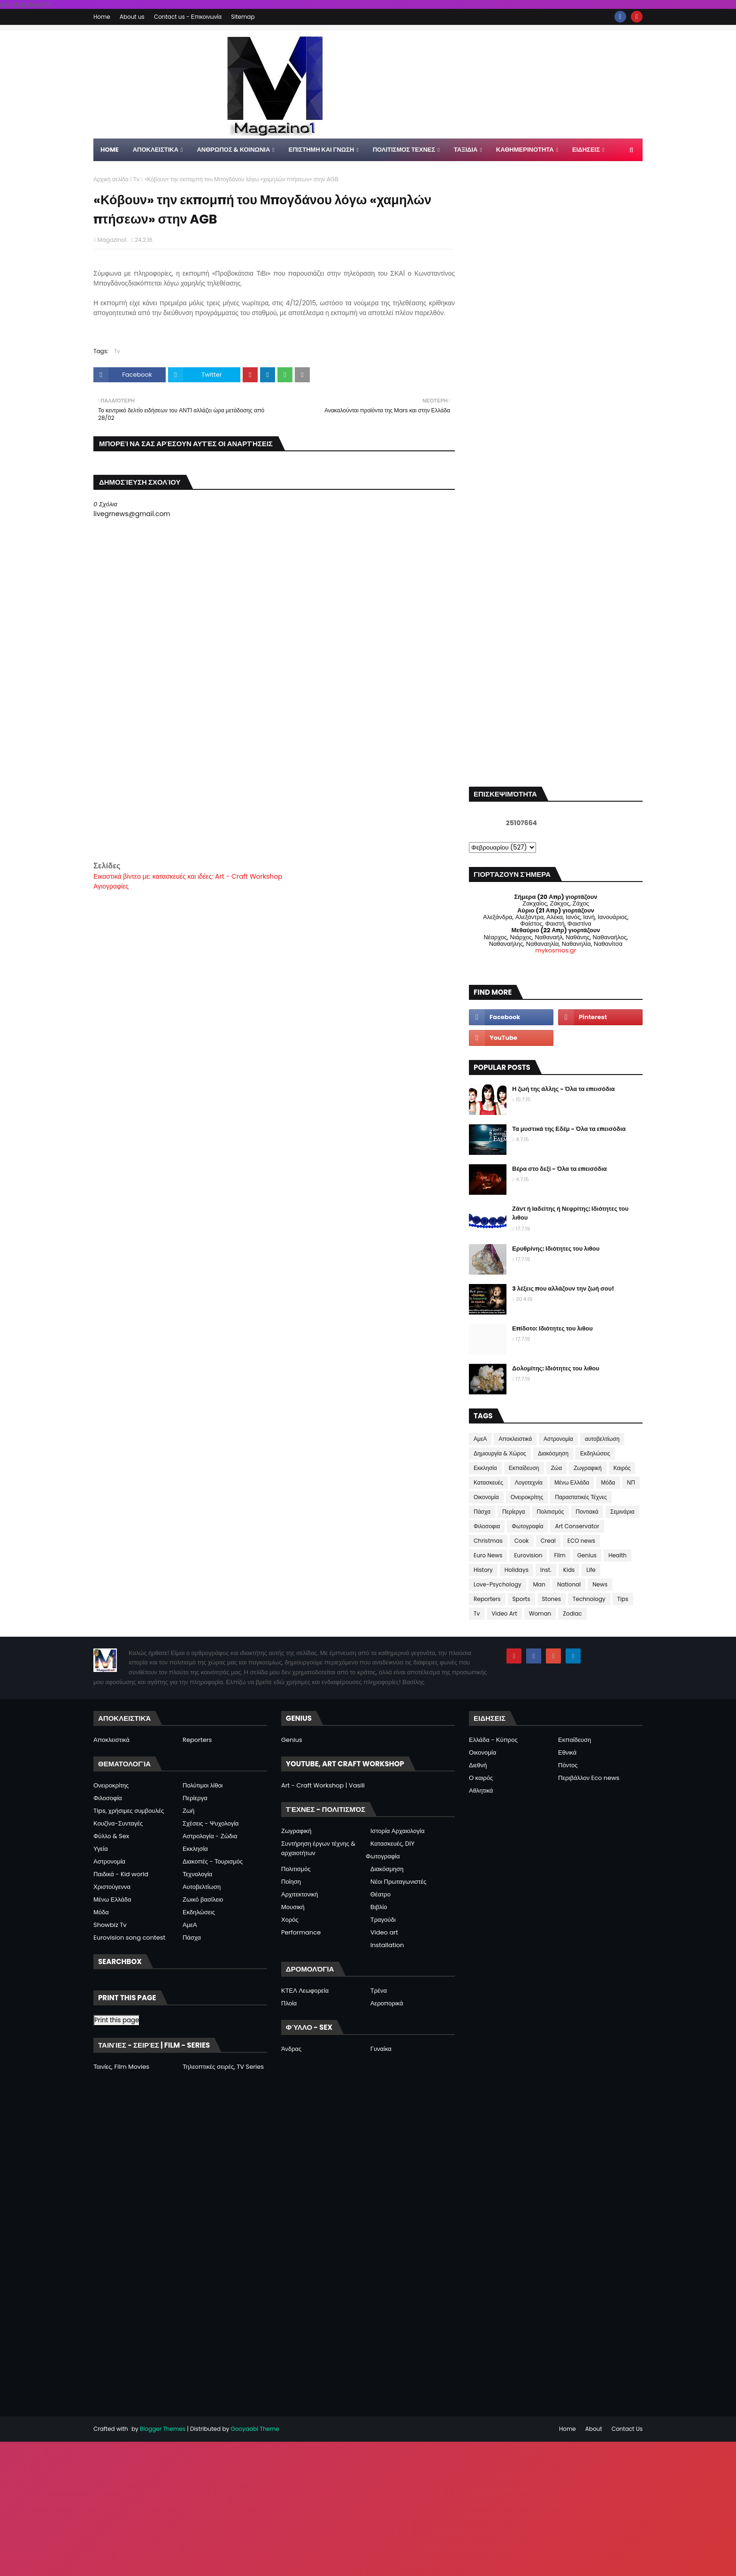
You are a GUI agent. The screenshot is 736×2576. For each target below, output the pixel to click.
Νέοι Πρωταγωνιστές (398, 1881)
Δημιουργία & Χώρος (500, 1453)
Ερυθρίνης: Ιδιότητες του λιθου (555, 1248)
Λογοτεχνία (529, 1482)
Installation (387, 1945)
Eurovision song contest (129, 1937)
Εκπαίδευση (524, 1468)
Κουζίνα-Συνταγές (118, 1823)
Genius (587, 1555)
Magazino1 (111, 240)
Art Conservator (577, 1526)
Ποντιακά (587, 1512)
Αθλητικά (481, 1790)
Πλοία (289, 2003)
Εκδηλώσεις (595, 1453)
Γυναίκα (380, 2048)
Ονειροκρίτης (527, 1497)
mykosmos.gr (555, 950)
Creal (548, 1541)
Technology (589, 1599)
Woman (540, 1613)
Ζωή (188, 1810)
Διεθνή (478, 1765)
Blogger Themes (162, 2429)
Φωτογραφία (527, 1526)
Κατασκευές (488, 1482)
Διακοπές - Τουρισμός (213, 1861)
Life (591, 1570)
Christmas (488, 1541)
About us (132, 17)
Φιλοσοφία (107, 1798)
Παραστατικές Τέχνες (581, 1497)
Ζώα (556, 1468)
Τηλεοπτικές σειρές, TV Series (223, 2066)
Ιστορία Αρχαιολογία (397, 1830)
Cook (521, 1541)
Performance (301, 1932)
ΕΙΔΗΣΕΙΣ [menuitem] (586, 149)
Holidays (517, 1570)
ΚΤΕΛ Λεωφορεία (305, 1990)
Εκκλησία (485, 1468)
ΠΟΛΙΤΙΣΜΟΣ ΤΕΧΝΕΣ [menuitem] (404, 149)
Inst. (546, 1570)
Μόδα (608, 1482)
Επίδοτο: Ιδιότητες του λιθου (552, 1328)
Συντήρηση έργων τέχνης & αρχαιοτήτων (318, 1848)
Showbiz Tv (110, 1924)
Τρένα (378, 1990)
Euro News (488, 1555)
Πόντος (568, 1765)
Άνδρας (291, 2048)
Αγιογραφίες (111, 886)
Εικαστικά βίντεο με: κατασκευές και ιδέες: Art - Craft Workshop (188, 876)
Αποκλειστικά (515, 1439)
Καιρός (622, 1468)
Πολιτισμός (550, 1512)
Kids (569, 1570)
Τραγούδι (383, 1919)
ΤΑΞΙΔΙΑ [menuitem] (466, 149)
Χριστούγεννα (111, 1886)
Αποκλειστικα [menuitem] (155, 149)
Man (539, 1584)
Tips (623, 1599)
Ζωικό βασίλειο (203, 1899)
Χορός (290, 1919)
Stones (551, 1599)
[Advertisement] (274, 794)
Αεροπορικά (386, 2003)
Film (559, 1555)
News (599, 1584)
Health (617, 1555)
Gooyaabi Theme (254, 2429)
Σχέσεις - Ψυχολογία (211, 1823)
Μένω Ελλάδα (571, 1482)
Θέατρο (380, 1894)
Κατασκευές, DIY (392, 1843)
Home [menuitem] (109, 149)
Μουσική (293, 1907)
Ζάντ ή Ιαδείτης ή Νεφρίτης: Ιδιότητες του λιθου (570, 1213)
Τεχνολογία (197, 1874)
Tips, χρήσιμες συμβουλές (128, 1810)
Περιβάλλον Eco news (589, 1777)
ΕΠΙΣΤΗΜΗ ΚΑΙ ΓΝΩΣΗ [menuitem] (321, 149)
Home (101, 17)
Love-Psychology (497, 1584)
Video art (384, 1932)
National (569, 1584)
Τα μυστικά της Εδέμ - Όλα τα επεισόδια (569, 1128)
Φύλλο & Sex (111, 1836)
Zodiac (572, 1613)
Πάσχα (482, 1512)
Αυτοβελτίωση (202, 1886)
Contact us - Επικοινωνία (188, 17)
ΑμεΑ (480, 1439)
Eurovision (528, 1555)
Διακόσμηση (553, 1453)
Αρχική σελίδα (111, 179)
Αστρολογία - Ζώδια (210, 1836)
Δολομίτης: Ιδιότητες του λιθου (555, 1368)
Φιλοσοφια (487, 1526)
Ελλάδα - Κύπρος (493, 1739)
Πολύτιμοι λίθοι (203, 1785)
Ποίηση (291, 1881)
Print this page (116, 2020)
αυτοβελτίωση (602, 1439)
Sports (521, 1599)
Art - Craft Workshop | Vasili (323, 1785)
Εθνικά (567, 1752)
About (593, 2429)
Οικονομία (486, 1497)
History (483, 1570)
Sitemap (242, 17)
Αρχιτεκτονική (299, 1894)
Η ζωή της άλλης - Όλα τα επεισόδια (563, 1088)
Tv (136, 179)
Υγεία (100, 1848)
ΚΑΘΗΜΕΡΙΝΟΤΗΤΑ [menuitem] (525, 149)
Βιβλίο (378, 1907)
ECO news (581, 1541)
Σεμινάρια (622, 1512)
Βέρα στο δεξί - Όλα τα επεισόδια (559, 1168)
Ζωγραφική (588, 1468)
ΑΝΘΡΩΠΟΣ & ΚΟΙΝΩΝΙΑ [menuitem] (233, 149)
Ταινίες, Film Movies (121, 2066)
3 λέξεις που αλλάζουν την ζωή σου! (563, 1288)
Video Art (504, 1613)
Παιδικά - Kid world (120, 1874)
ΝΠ (631, 1482)
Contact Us (627, 2429)
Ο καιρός (481, 1777)
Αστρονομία (558, 1439)
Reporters (487, 1599)
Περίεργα (513, 1512)
